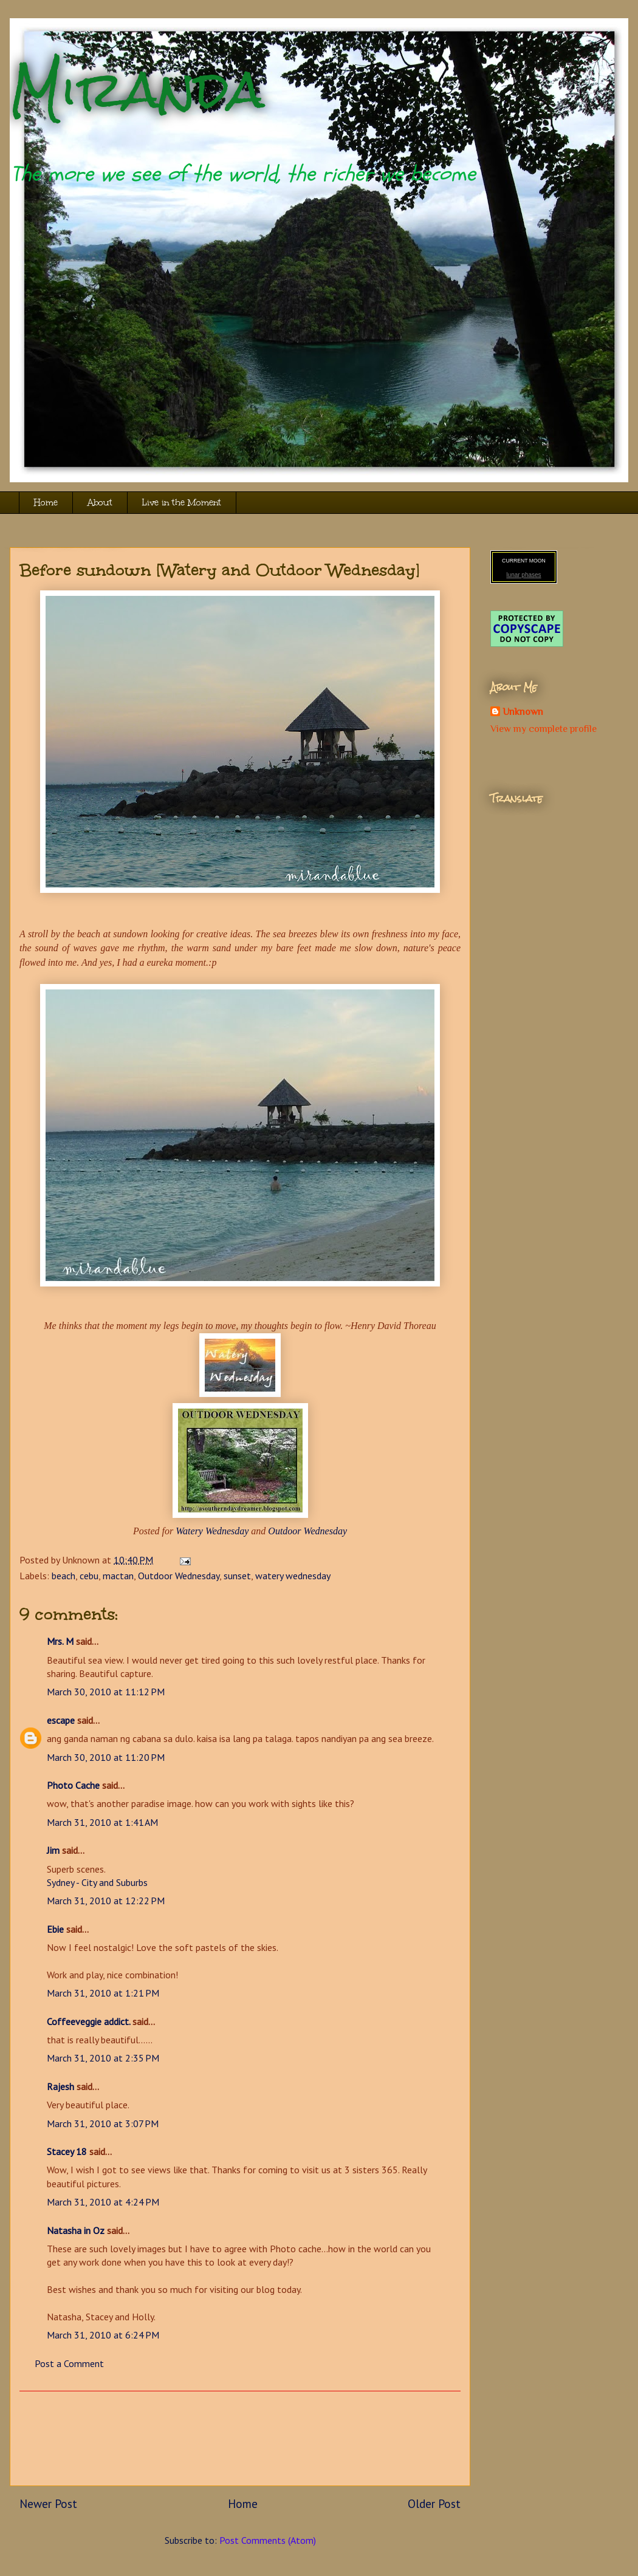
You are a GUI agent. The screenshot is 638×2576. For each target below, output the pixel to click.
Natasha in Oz (76, 2230)
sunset (237, 1576)
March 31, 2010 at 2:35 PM (103, 2058)
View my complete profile (543, 728)
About (99, 502)
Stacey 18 (67, 2151)
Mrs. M (60, 1641)
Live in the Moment (181, 502)
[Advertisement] (240, 2438)
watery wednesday (293, 1576)
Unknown (523, 711)
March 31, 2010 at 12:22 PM (106, 1900)
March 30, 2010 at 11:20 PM (106, 1757)
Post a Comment (69, 2363)
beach (63, 1576)
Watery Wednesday (212, 1531)
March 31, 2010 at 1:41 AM (102, 1822)
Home (46, 502)
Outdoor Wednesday (307, 1531)
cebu (89, 1576)
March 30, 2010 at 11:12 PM (106, 1692)
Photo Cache (73, 1785)
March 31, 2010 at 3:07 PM (103, 2123)
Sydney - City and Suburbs (97, 1882)
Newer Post (48, 2503)
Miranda (137, 89)
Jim (53, 1850)
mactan (118, 1576)
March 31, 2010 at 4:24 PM (103, 2202)
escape (61, 1720)
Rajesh (60, 2086)
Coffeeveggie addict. (88, 2021)
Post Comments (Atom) (267, 2540)
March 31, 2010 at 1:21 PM (103, 1993)
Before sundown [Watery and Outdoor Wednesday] (219, 570)
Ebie (55, 1929)
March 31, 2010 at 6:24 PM (103, 2335)
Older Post (434, 2503)
